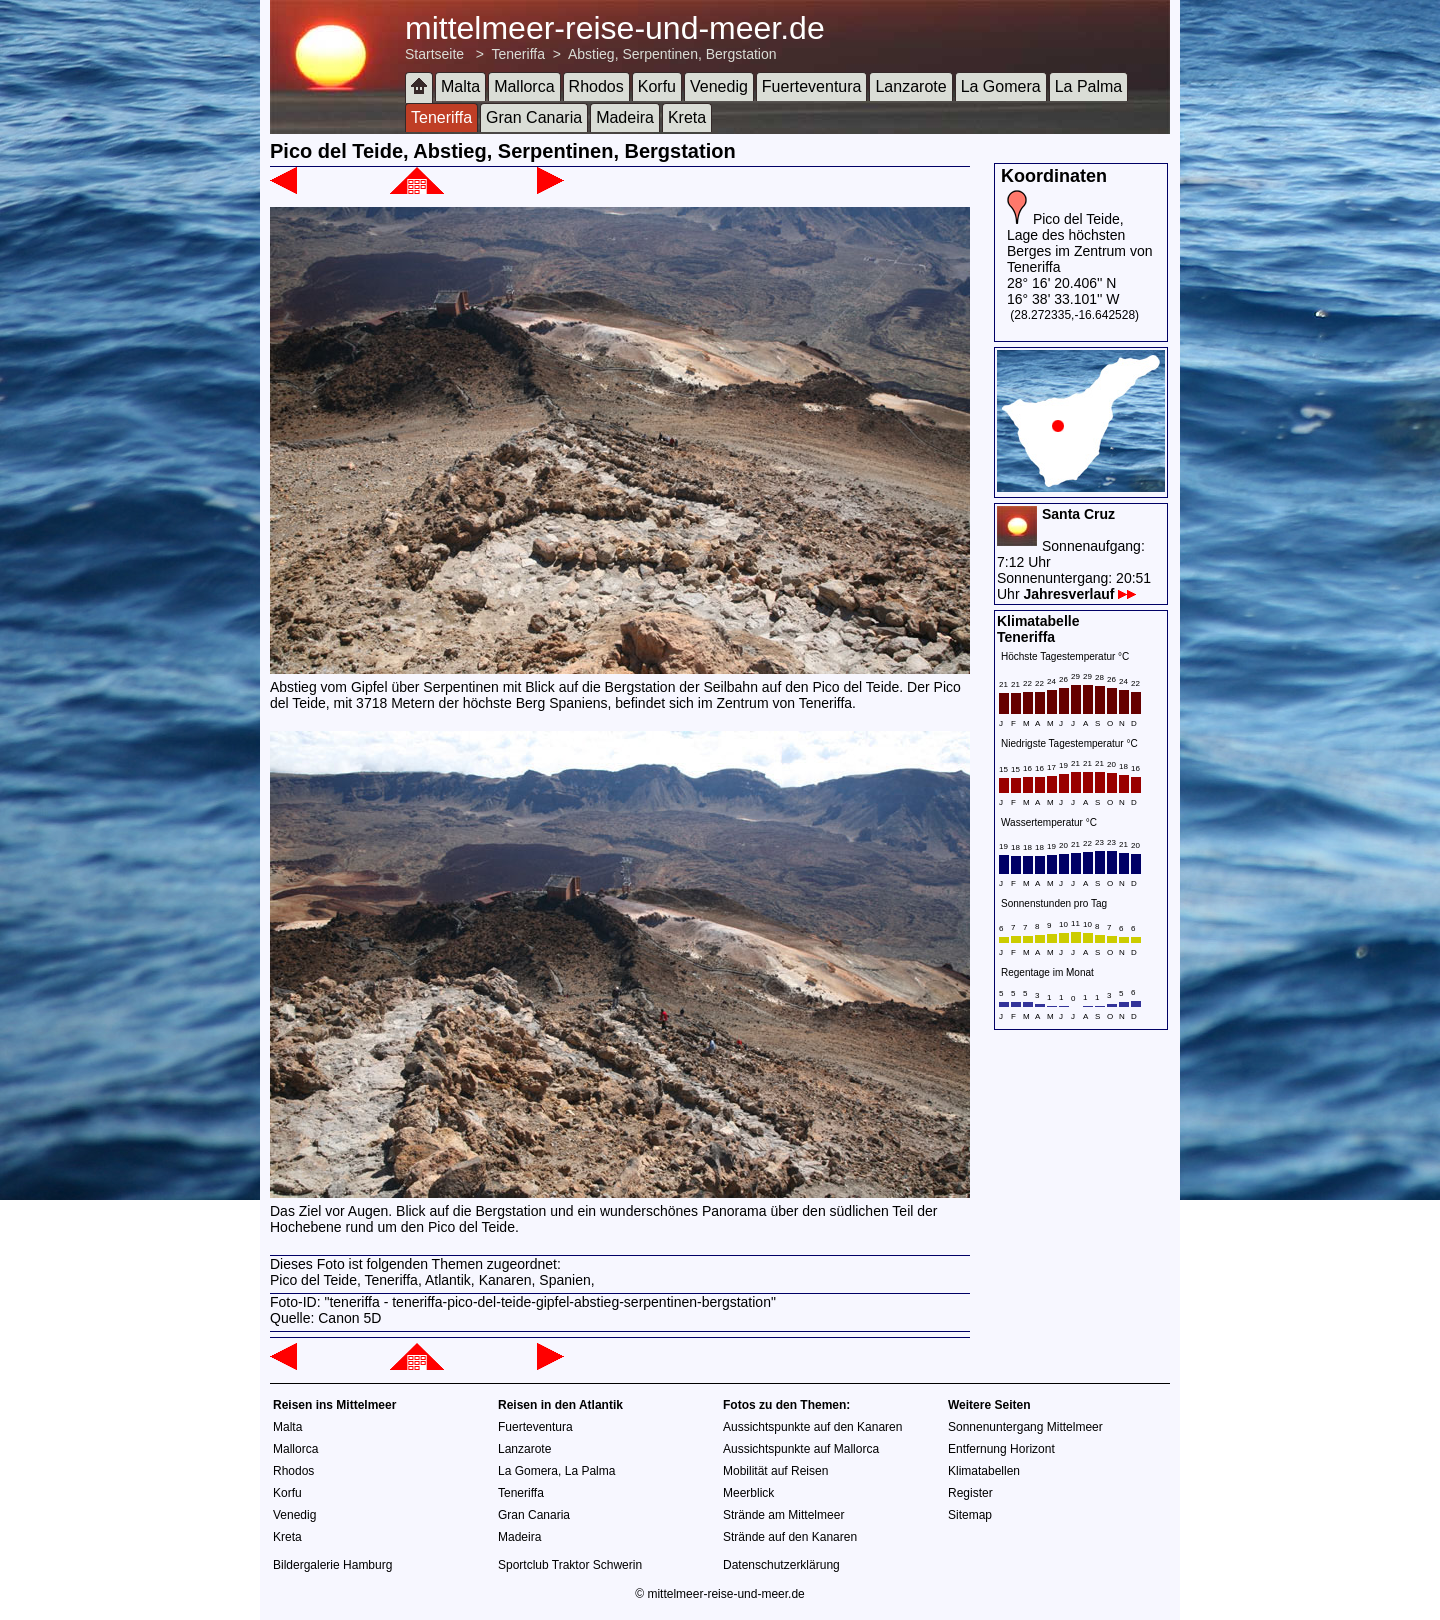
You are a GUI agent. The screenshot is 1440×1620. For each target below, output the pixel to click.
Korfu (657, 86)
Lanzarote (910, 86)
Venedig (719, 86)
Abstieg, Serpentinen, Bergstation (672, 54)
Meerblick (748, 1493)
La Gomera (1001, 86)
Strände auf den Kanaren (790, 1537)
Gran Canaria (534, 117)
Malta (460, 86)
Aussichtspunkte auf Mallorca (801, 1449)
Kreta (687, 117)
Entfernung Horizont (1001, 1449)
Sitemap (970, 1515)
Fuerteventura (812, 86)
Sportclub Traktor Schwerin (570, 1565)
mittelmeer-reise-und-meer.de (615, 28)
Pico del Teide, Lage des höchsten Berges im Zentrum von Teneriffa (1080, 243)
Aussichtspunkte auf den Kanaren (812, 1427)
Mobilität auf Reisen (775, 1471)
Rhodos (596, 86)
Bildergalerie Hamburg (332, 1565)
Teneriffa (518, 54)
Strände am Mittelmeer (783, 1515)
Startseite (434, 54)
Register (970, 1493)
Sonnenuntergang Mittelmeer (1025, 1427)
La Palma (1089, 86)
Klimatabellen (984, 1471)
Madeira (625, 117)
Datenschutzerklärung (781, 1565)
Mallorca (524, 86)
